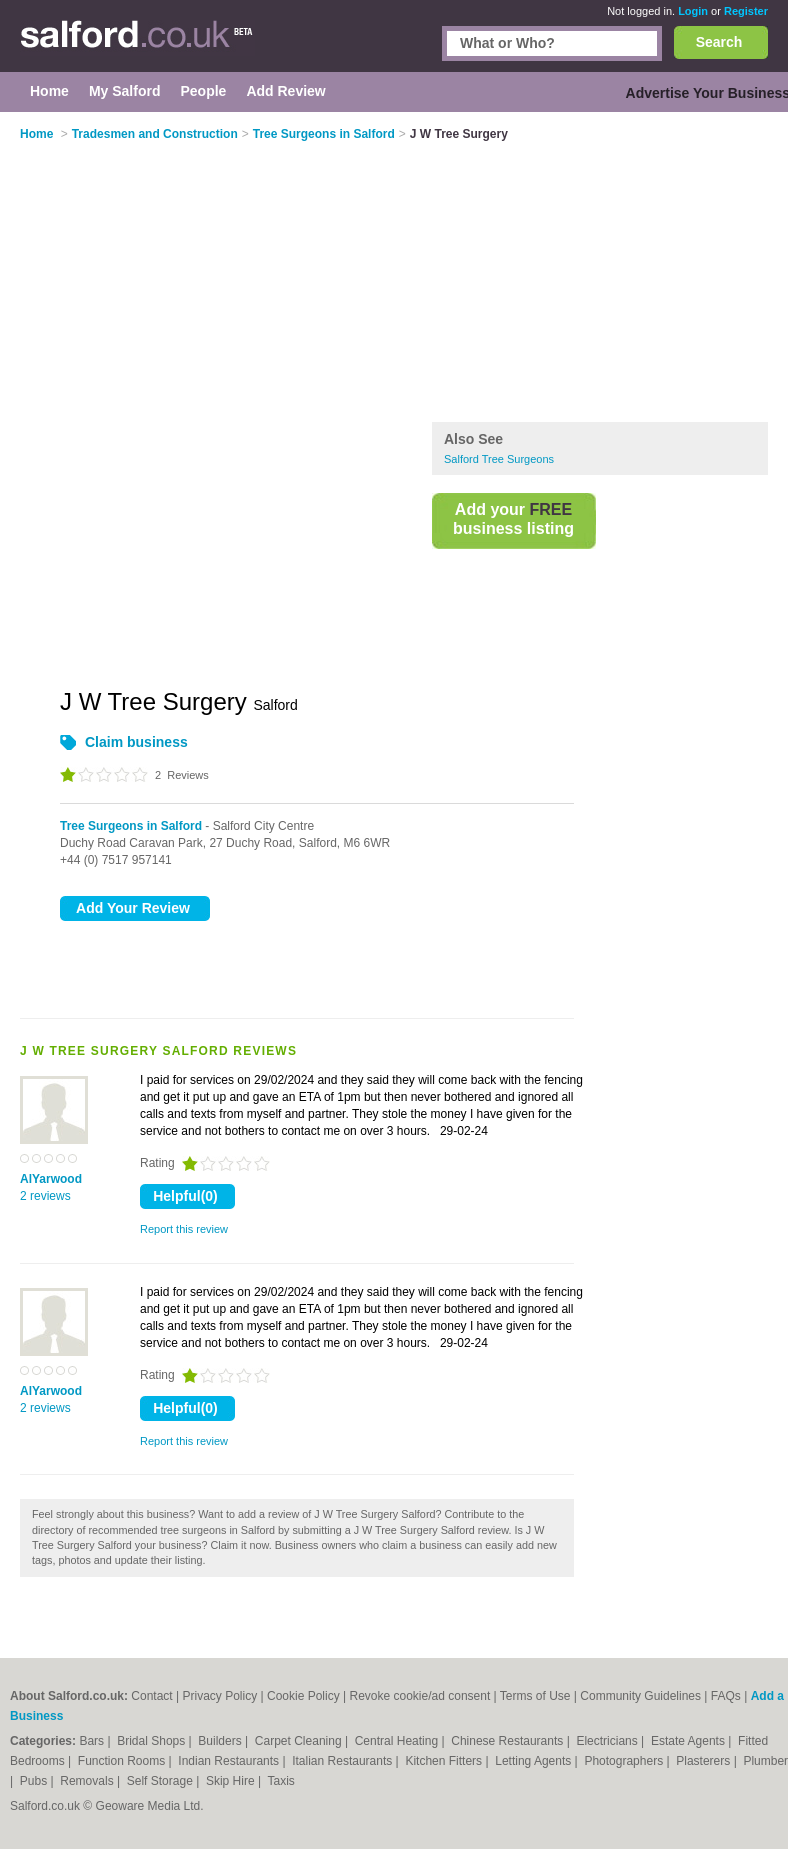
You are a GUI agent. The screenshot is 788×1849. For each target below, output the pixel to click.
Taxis (281, 1781)
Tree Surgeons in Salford (131, 826)
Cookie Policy (303, 1696)
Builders (221, 1741)
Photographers (625, 1761)
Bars (93, 1741)
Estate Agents (689, 1741)
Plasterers (704, 1761)
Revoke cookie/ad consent (419, 1696)
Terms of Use (535, 1696)
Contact (151, 1696)
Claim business (136, 742)
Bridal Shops (152, 1741)
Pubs (35, 1781)
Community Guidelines (640, 1696)
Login (693, 11)
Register (746, 11)
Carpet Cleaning (300, 1741)
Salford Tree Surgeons (499, 459)
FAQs (726, 1696)
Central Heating (398, 1741)
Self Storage (161, 1781)
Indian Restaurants (230, 1761)
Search (719, 42)
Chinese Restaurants (508, 1741)
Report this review (184, 1229)
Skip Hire (232, 1781)
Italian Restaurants (343, 1761)
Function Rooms (123, 1761)
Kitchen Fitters (445, 1761)
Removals (88, 1781)
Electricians (608, 1741)
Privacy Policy (220, 1696)
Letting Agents (534, 1761)
